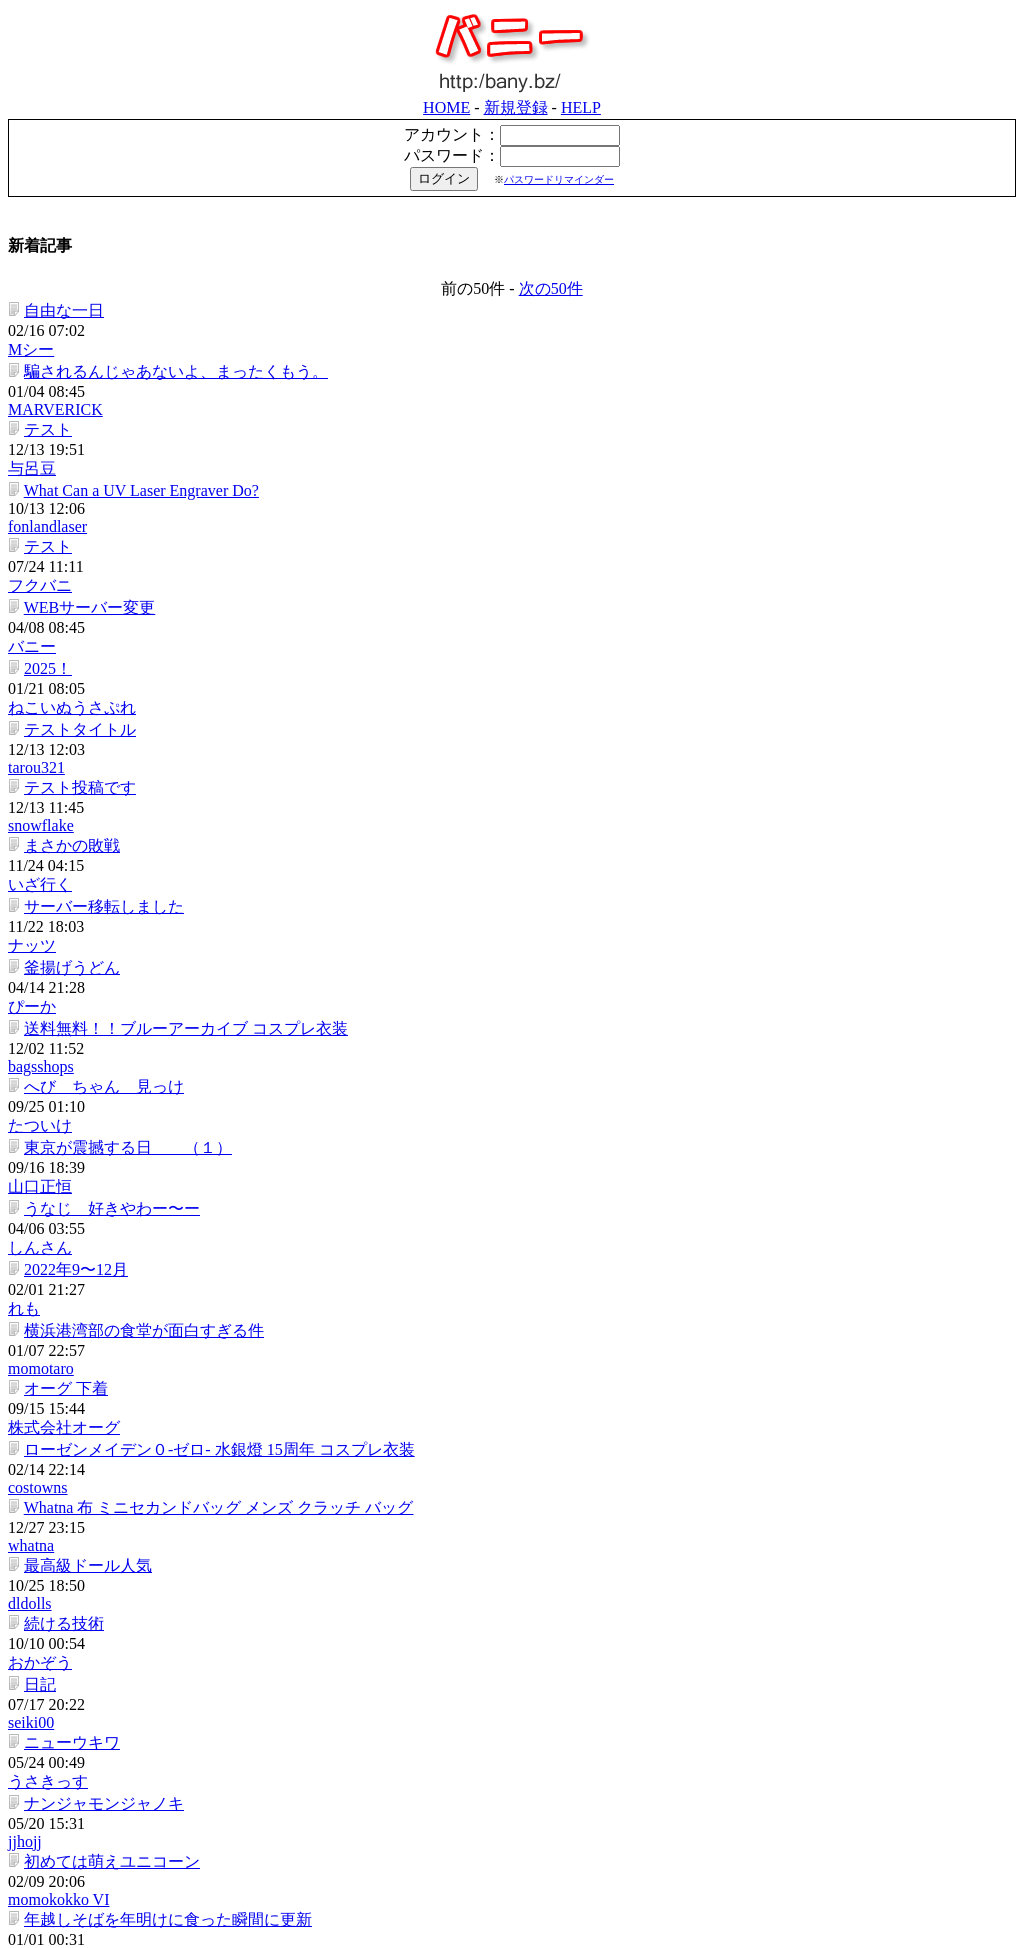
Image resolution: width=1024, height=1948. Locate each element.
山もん (518, 1750)
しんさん (526, 727)
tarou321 (522, 463)
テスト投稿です (77, 496)
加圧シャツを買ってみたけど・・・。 (157, 1585)
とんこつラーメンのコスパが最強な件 (157, 1783)
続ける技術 (61, 958)
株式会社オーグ (550, 826)
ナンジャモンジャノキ (101, 1057)
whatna (517, 892)
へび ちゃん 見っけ (101, 661)
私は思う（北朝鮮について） (125, 1453)
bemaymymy (536, 1585)
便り (37, 1354)
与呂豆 (518, 300)
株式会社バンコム (364, 1936)
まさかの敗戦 (69, 529)
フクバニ (526, 364)
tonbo (512, 1453)
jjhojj (511, 1057)
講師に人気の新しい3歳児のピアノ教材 (161, 1255)
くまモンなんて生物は (101, 1750)
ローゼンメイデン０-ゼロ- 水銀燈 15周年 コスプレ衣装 (216, 859)
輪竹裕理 (526, 1321)
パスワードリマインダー (946, 81)
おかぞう (526, 958)
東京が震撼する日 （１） (125, 694)
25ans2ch (524, 1816)
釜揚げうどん (69, 595)
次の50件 (551, 206)
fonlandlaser (533, 333)
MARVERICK (541, 267)
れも (510, 760)
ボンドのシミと (77, 1717)
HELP (968, 9)
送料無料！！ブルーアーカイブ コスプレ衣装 (183, 628)
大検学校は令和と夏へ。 (109, 1486)
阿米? (40, 1189)
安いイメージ (542, 1783)
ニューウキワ (69, 1024)
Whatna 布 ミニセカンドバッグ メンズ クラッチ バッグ (216, 892)
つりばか (526, 1420)
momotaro (527, 793)
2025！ (45, 430)
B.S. (508, 1255)
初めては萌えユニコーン (109, 1090)
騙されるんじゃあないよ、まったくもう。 (173, 267)
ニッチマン (534, 1387)
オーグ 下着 (63, 826)
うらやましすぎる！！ (101, 1420)
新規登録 (903, 9)
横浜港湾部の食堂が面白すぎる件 (141, 793)
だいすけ (526, 1354)
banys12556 (532, 1651)
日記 (37, 991)
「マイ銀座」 (676, 1936)
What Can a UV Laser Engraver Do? (138, 333)
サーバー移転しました (101, 562)
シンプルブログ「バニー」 (528, 1936)
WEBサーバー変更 (87, 397)
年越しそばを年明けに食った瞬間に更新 (165, 1123)
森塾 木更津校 (77, 1552)
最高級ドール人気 (85, 925)
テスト (45, 300)
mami (512, 1222)
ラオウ (518, 1156)
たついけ (526, 661)
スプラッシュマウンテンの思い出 (141, 1849)
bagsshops (527, 628)
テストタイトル (77, 463)
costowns (524, 859)
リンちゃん (61, 1156)
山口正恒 (526, 694)
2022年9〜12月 (73, 760)
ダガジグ (526, 1684)
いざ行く (526, 529)
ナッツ (518, 562)
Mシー (517, 234)
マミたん (526, 1288)
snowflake (527, 496)
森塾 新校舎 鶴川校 (101, 1618)
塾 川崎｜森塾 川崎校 (97, 1519)
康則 (510, 1486)
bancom (550, 1917)
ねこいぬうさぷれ (558, 430)
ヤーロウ (526, 1123)
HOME (833, 9)
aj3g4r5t (520, 1849)
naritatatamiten (542, 1717)
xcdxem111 (530, 1618)
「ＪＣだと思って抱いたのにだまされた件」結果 (197, 1321)
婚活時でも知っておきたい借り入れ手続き (173, 1222)
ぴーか (518, 595)
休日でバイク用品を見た (109, 1651)
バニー (518, 397)
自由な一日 (61, 234)
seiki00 (517, 991)
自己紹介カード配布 (93, 1288)
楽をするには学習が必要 (109, 1387)
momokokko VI (544, 1090)
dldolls (516, 925)
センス (45, 1816)
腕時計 (45, 1684)
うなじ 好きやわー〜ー (109, 727)
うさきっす (534, 1024)
